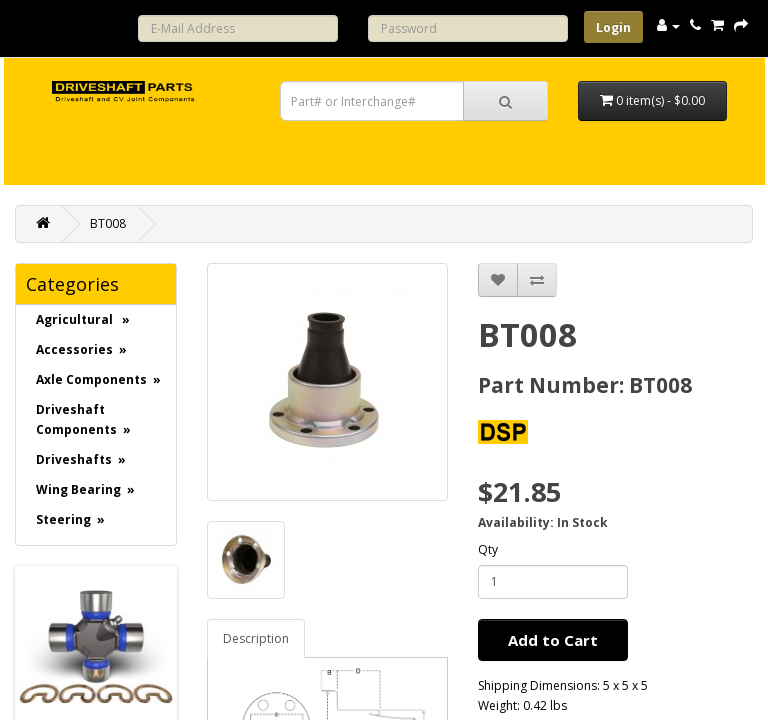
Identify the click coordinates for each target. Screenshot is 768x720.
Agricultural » (83, 319)
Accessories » (81, 349)
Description (256, 638)
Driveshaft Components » (83, 419)
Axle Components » (98, 379)
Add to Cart (553, 640)
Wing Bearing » (85, 489)
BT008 (108, 223)
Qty (488, 549)
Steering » (70, 519)
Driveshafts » (81, 459)
